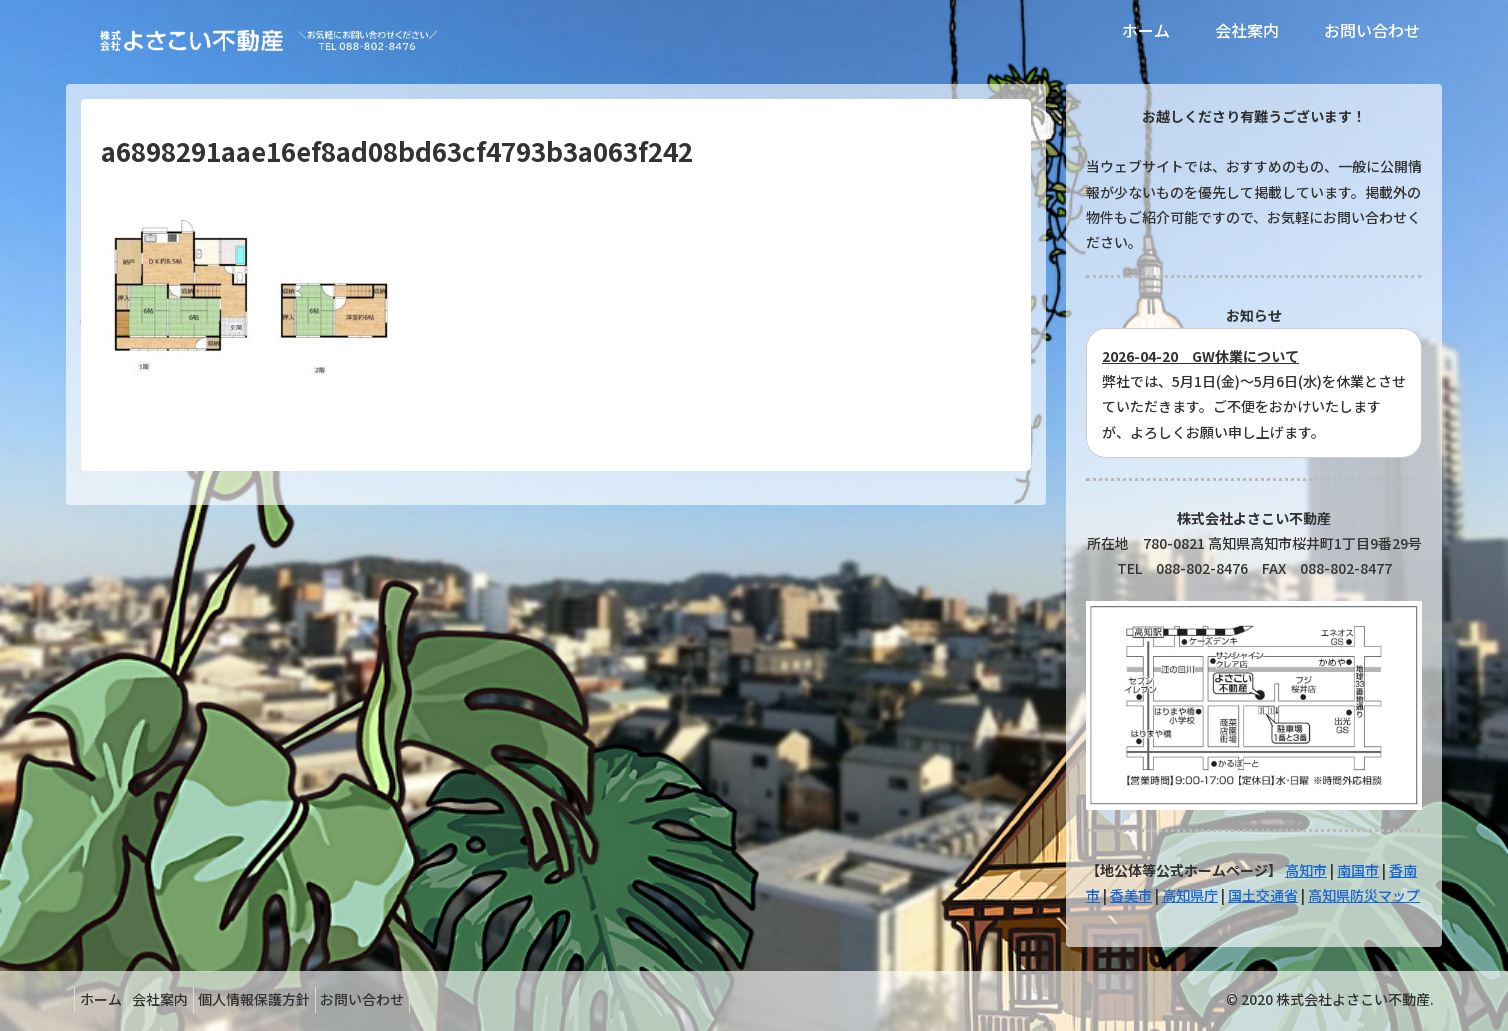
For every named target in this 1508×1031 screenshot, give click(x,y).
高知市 (1306, 870)
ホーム (106, 999)
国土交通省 (1263, 895)
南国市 (1358, 870)
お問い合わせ (400, 999)
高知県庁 (1190, 895)
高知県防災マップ (1364, 895)
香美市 (1131, 895)
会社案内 (176, 999)
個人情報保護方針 (281, 999)
